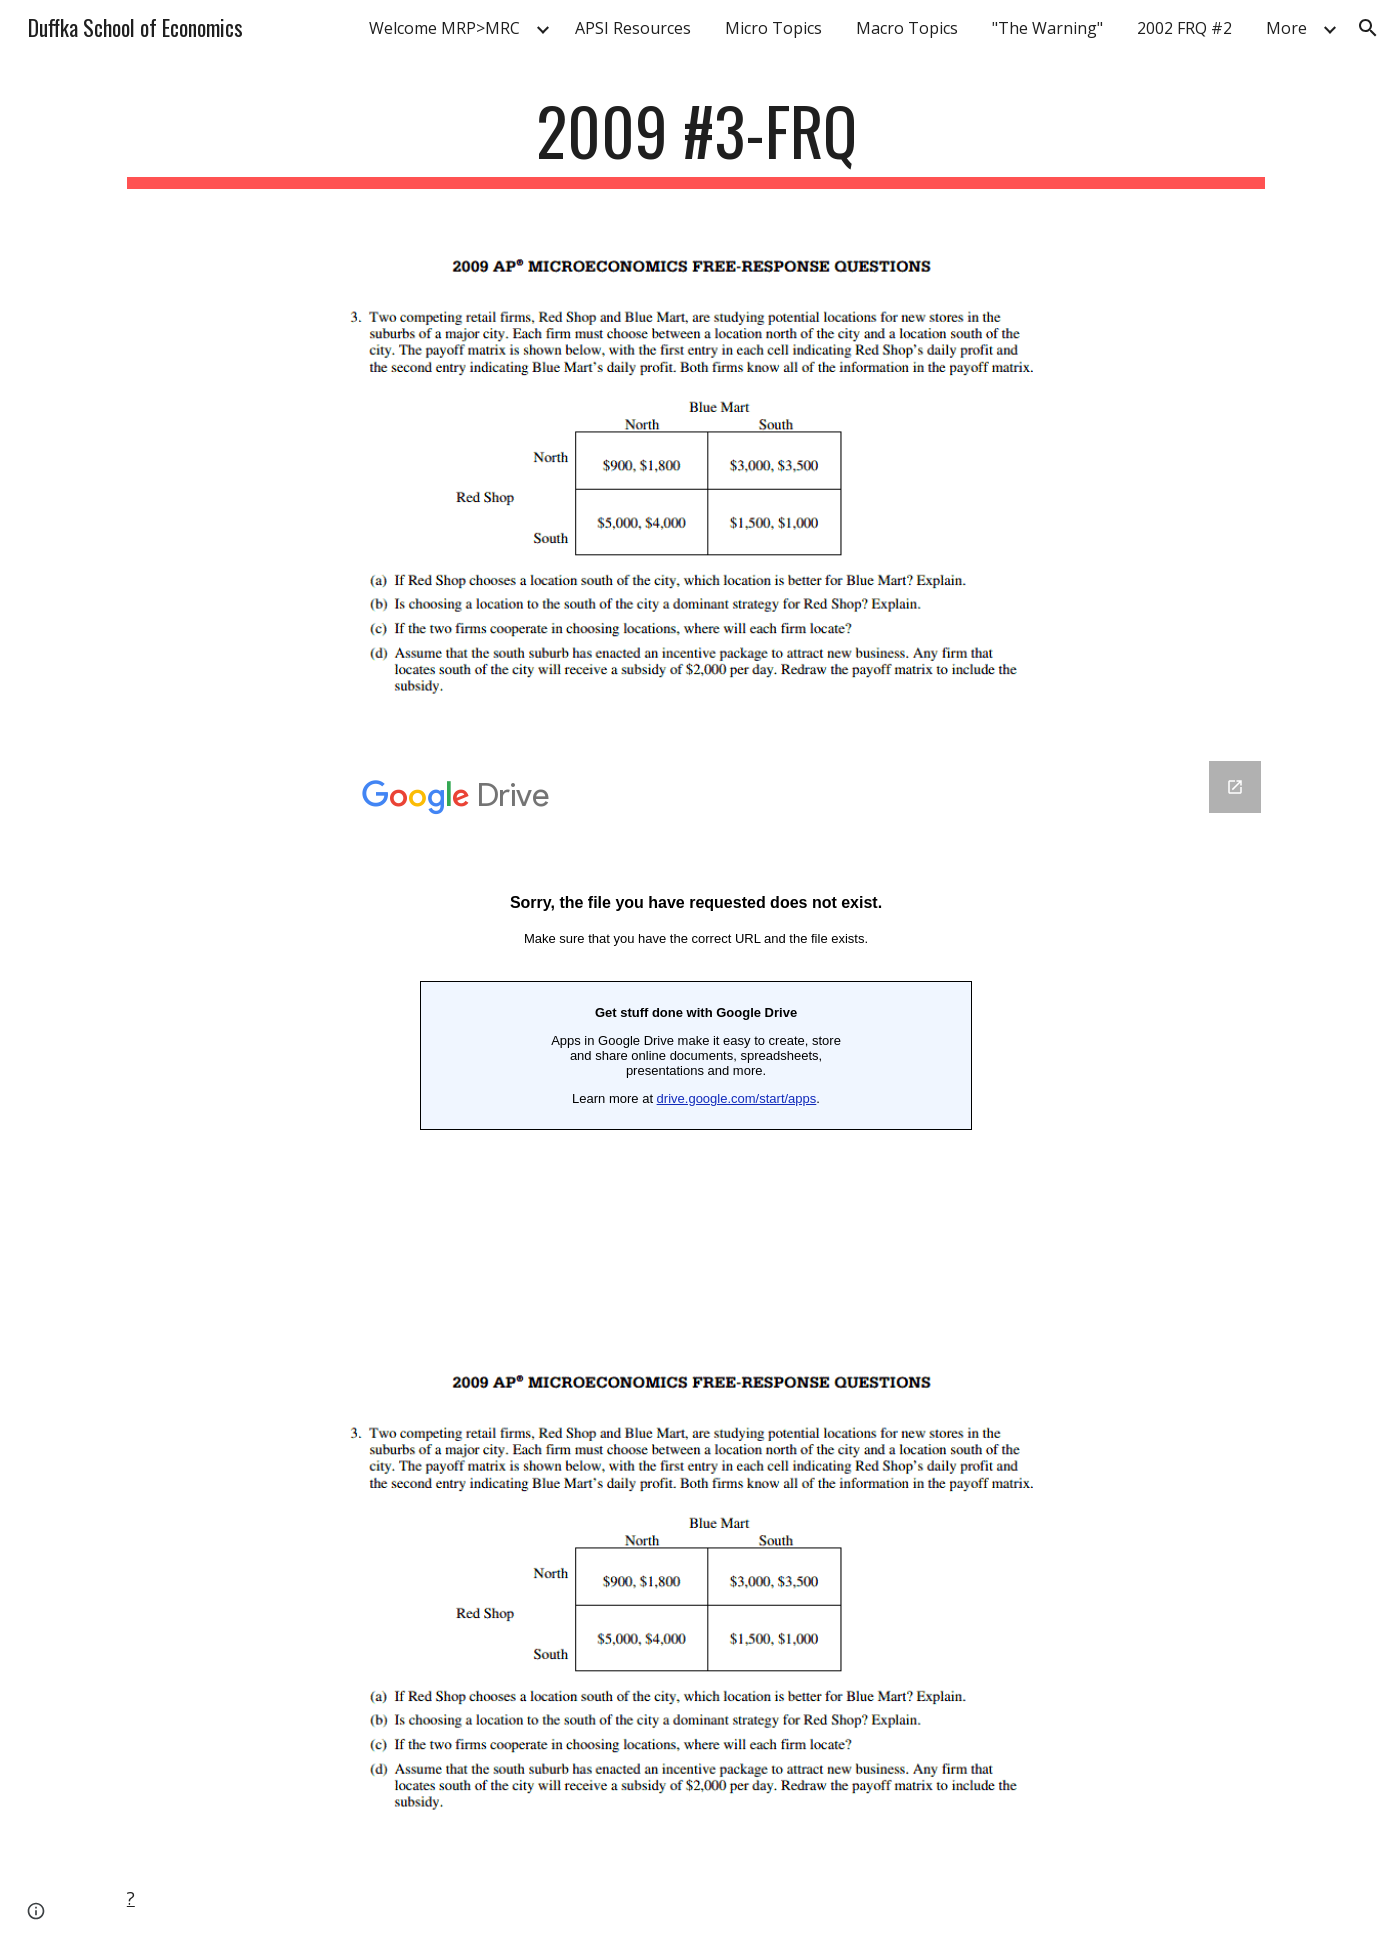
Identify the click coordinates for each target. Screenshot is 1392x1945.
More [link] (1286, 28)
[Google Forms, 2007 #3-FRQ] (696, 1037)
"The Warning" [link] (1047, 28)
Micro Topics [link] (773, 28)
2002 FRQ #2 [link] (1184, 28)
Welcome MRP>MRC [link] (444, 28)
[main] (696, 140)
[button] (1368, 28)
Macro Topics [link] (907, 28)
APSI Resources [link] (633, 28)
